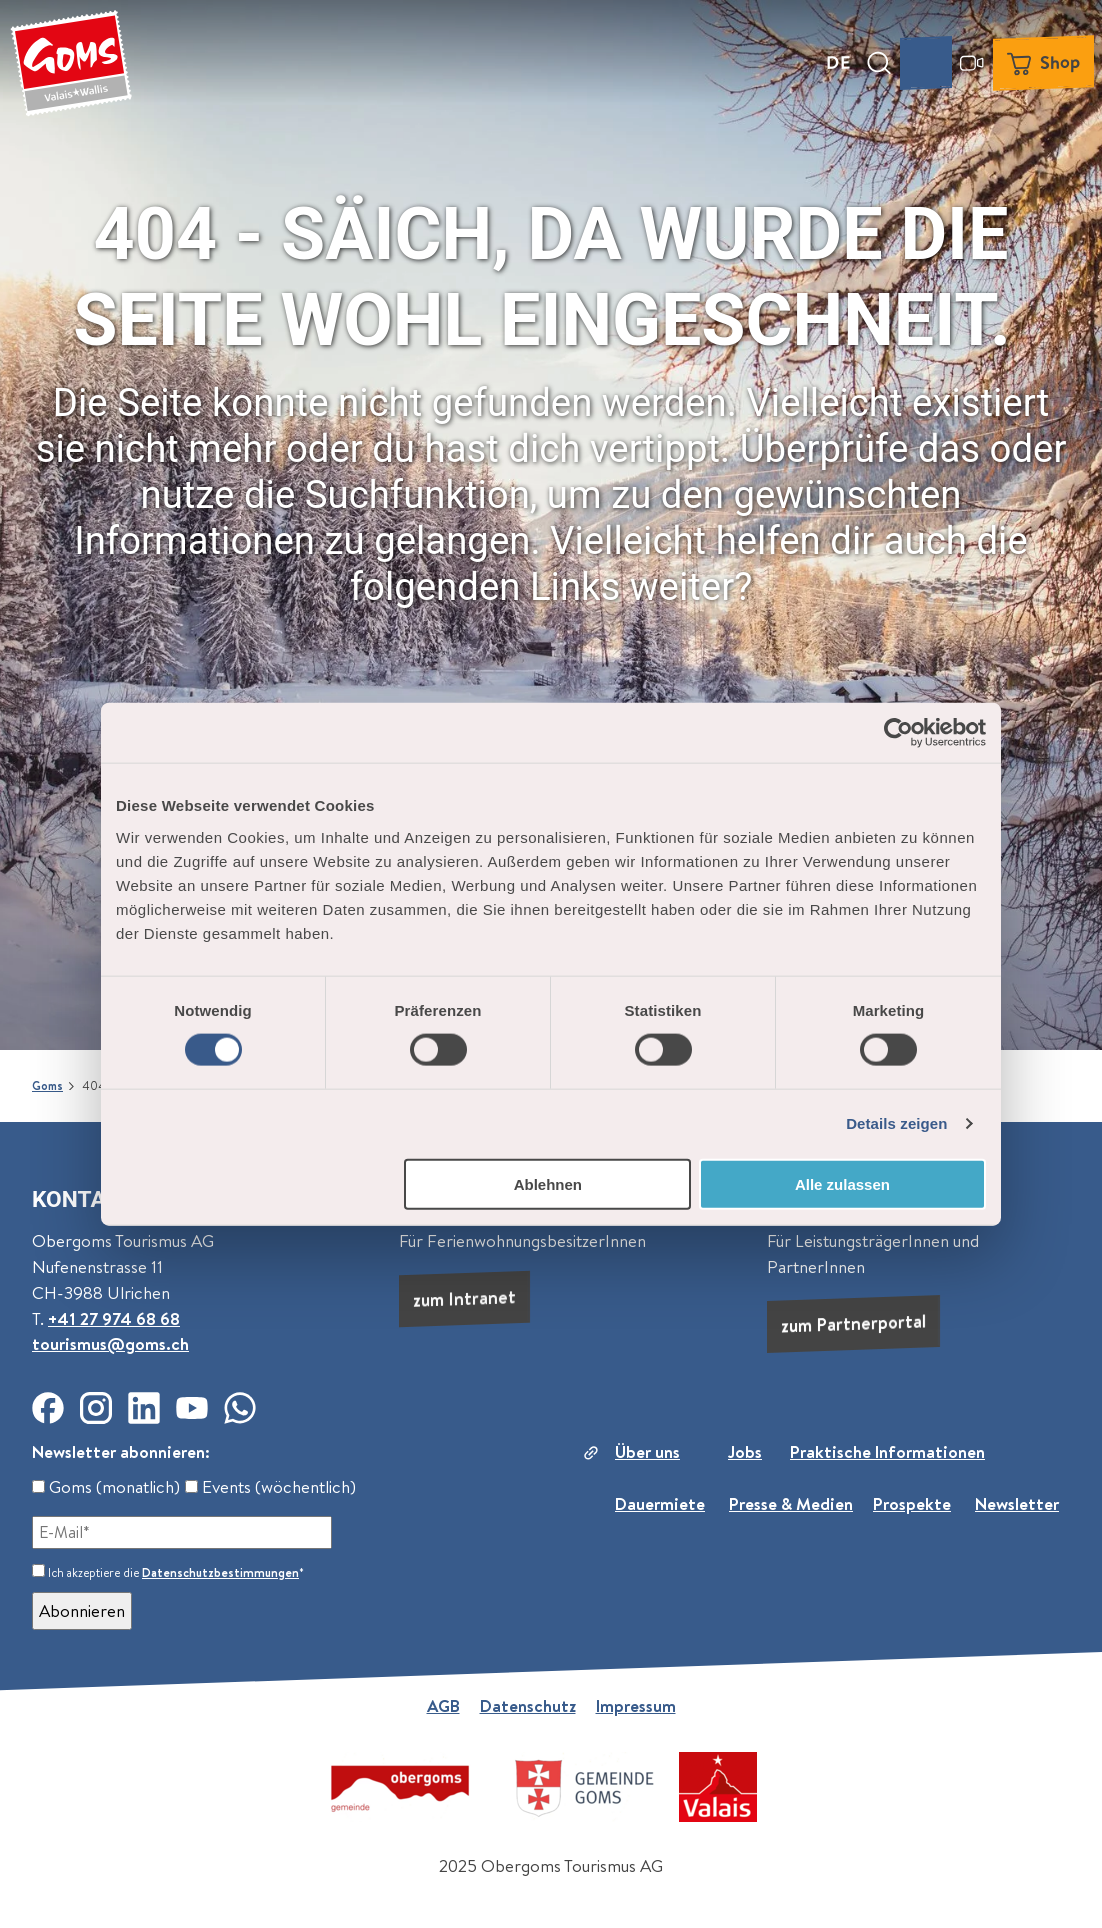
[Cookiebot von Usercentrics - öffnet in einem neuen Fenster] (898, 733)
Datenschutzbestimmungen (220, 1572)
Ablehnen (548, 1183)
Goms (47, 1086)
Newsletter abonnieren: (121, 1452)
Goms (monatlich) (106, 1487)
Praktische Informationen (887, 1452)
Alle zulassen (842, 1183)
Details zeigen (896, 1123)
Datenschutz (528, 1706)
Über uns (647, 1452)
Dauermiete (660, 1503)
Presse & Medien (791, 1503)
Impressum (636, 1706)
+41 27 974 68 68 (114, 1319)
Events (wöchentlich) (270, 1487)
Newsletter (1017, 1503)
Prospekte (912, 1503)
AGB (443, 1706)
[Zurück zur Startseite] (71, 63)
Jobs (745, 1452)
